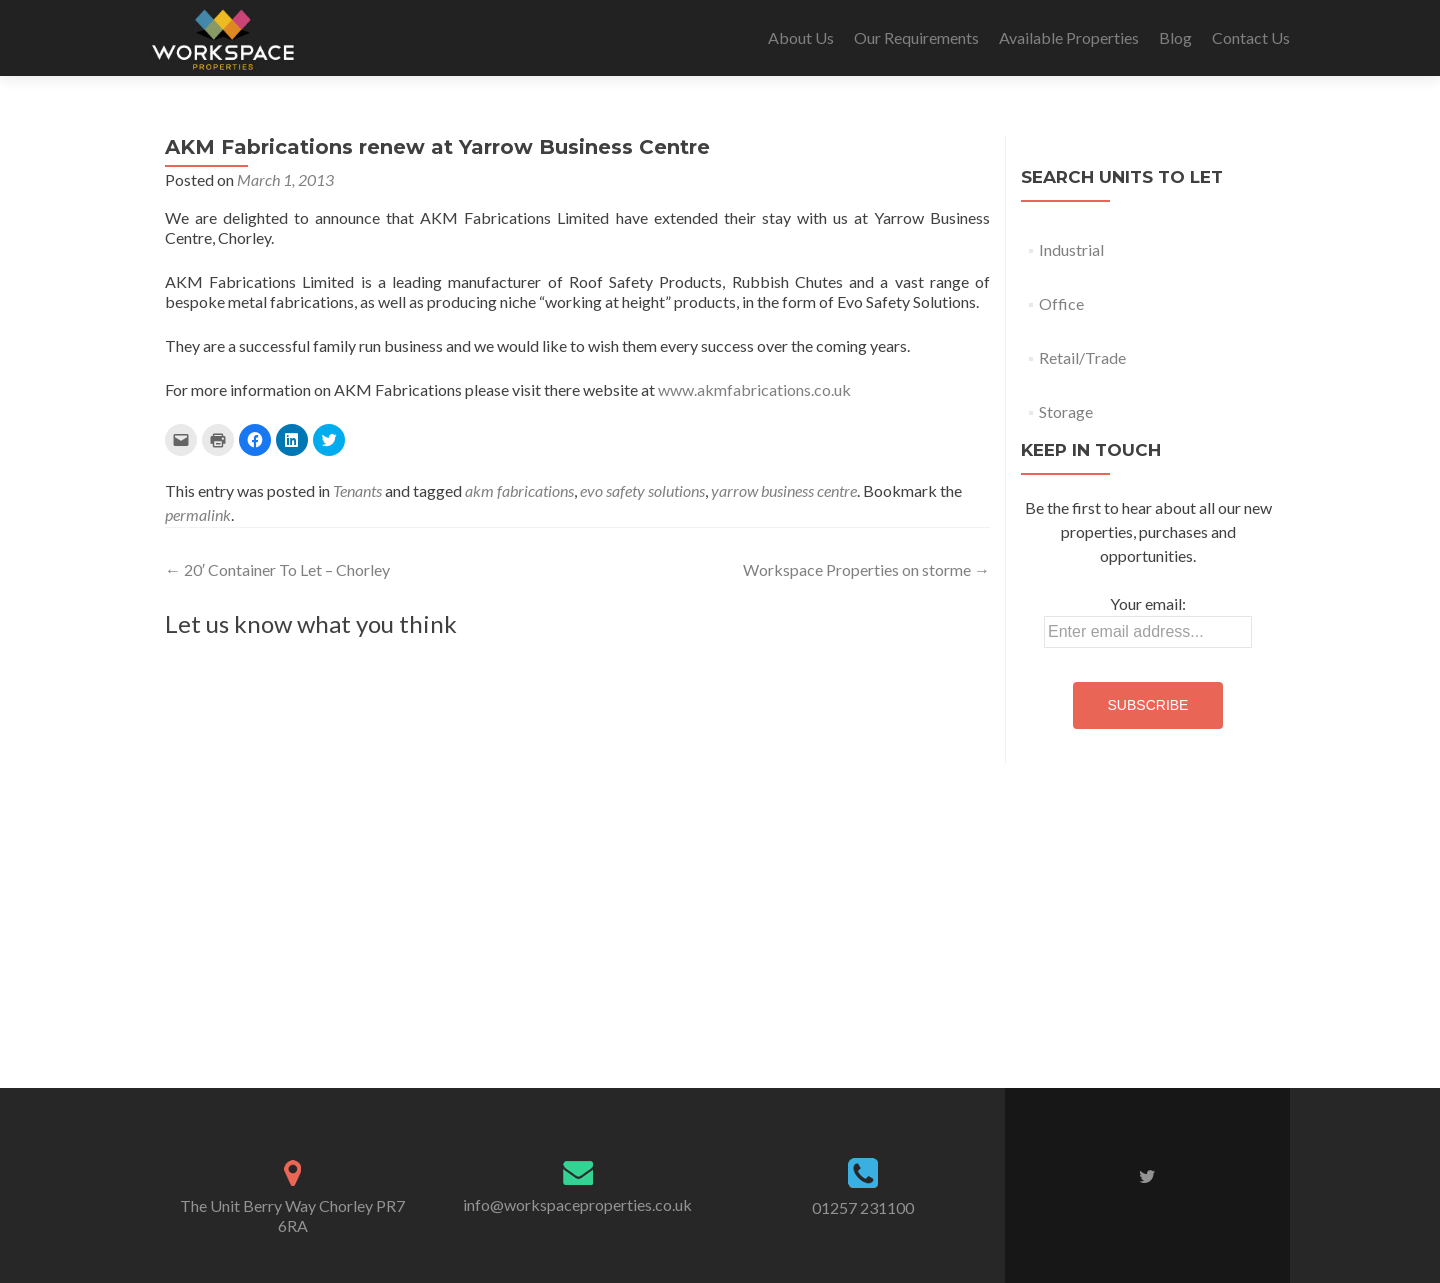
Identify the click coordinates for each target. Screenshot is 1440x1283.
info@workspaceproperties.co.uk (577, 1204)
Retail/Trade (1082, 357)
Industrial (1071, 249)
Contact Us (1251, 37)
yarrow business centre (784, 490)
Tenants (357, 490)
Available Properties (1069, 37)
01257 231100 (863, 1207)
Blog (1175, 37)
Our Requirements (916, 37)
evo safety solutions (642, 490)
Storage (1066, 411)
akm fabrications (519, 490)
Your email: (1148, 603)
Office (1061, 303)
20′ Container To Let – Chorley (277, 569)
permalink (198, 514)
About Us (801, 37)
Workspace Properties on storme (866, 569)
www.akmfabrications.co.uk (754, 389)
